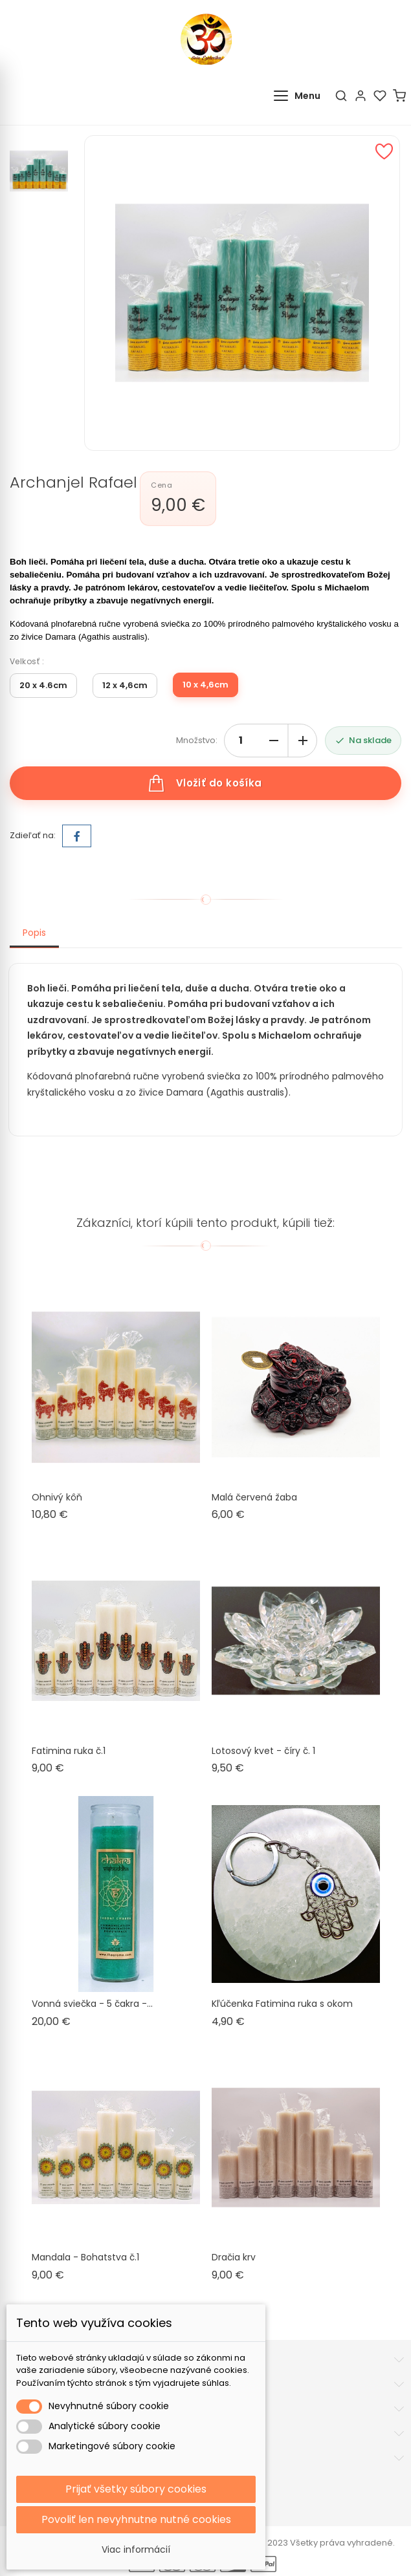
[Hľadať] (341, 96)
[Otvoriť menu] (299, 95)
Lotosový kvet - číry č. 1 (263, 1750)
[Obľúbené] (380, 96)
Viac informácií (136, 2549)
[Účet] (360, 96)
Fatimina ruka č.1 (69, 1750)
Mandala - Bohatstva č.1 (85, 2257)
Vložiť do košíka (205, 783)
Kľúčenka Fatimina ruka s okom (282, 2003)
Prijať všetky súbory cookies (135, 2489)
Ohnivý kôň (57, 1497)
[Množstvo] (241, 740)
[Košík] (399, 96)
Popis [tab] (34, 932)
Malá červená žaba (254, 1497)
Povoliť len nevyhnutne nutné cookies (136, 2519)
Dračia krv (234, 2257)
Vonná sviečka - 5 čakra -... (92, 2003)
